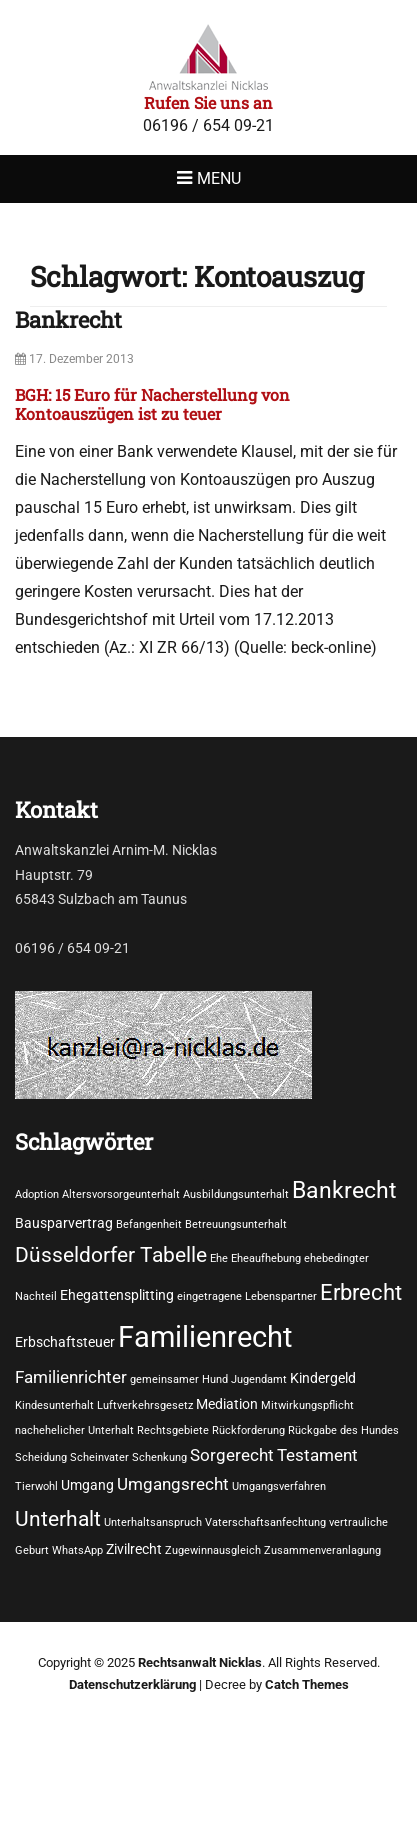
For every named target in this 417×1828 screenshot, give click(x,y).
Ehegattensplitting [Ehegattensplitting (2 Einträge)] (117, 1295)
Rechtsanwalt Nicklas (200, 1662)
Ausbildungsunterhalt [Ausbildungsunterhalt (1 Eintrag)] (236, 1194)
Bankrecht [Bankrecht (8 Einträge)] (344, 1190)
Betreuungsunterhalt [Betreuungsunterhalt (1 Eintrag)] (236, 1224)
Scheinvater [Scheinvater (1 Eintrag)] (99, 1457)
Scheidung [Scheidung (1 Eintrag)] (41, 1457)
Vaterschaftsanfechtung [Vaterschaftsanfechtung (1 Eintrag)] (265, 1522)
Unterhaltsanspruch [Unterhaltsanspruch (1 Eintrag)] (153, 1522)
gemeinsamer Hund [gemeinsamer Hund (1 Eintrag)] (179, 1379)
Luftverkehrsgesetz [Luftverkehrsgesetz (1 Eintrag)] (145, 1405)
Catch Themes (307, 1684)
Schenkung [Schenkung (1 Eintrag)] (159, 1457)
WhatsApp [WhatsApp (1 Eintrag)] (77, 1550)
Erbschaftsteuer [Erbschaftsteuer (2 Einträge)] (65, 1342)
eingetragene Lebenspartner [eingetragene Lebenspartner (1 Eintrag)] (247, 1296)
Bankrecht (68, 319)
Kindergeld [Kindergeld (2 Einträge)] (323, 1378)
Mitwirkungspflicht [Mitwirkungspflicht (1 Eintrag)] (307, 1405)
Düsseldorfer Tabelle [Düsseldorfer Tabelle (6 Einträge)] (111, 1254)
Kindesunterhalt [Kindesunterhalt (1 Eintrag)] (54, 1405)
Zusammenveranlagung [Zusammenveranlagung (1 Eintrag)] (322, 1550)
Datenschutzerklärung (132, 1684)
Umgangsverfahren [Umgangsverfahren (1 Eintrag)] (279, 1486)
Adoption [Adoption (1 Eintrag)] (37, 1194)
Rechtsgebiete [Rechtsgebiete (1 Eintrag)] (173, 1430)
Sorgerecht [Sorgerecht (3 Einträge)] (232, 1455)
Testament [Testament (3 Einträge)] (317, 1455)
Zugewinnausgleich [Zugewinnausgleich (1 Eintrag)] (213, 1550)
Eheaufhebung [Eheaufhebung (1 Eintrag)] (266, 1258)
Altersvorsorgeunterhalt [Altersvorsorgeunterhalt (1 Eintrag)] (121, 1194)
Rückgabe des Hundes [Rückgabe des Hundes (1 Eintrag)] (343, 1430)
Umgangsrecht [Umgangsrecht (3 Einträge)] (173, 1484)
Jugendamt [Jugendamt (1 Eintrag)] (259, 1379)
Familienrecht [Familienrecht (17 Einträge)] (205, 1337)
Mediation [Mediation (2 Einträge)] (227, 1404)
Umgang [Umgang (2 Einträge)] (87, 1485)
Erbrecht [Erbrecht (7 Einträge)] (361, 1292)
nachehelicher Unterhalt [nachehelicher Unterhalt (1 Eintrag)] (74, 1430)
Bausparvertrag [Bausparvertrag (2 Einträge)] (64, 1223)
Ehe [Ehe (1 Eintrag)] (219, 1258)
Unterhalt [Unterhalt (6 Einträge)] (58, 1518)
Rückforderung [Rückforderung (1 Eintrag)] (248, 1430)
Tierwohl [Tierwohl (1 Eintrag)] (36, 1486)
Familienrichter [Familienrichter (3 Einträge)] (71, 1377)
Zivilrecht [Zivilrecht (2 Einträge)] (134, 1549)
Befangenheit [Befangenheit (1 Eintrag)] (149, 1224)
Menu (219, 178)
